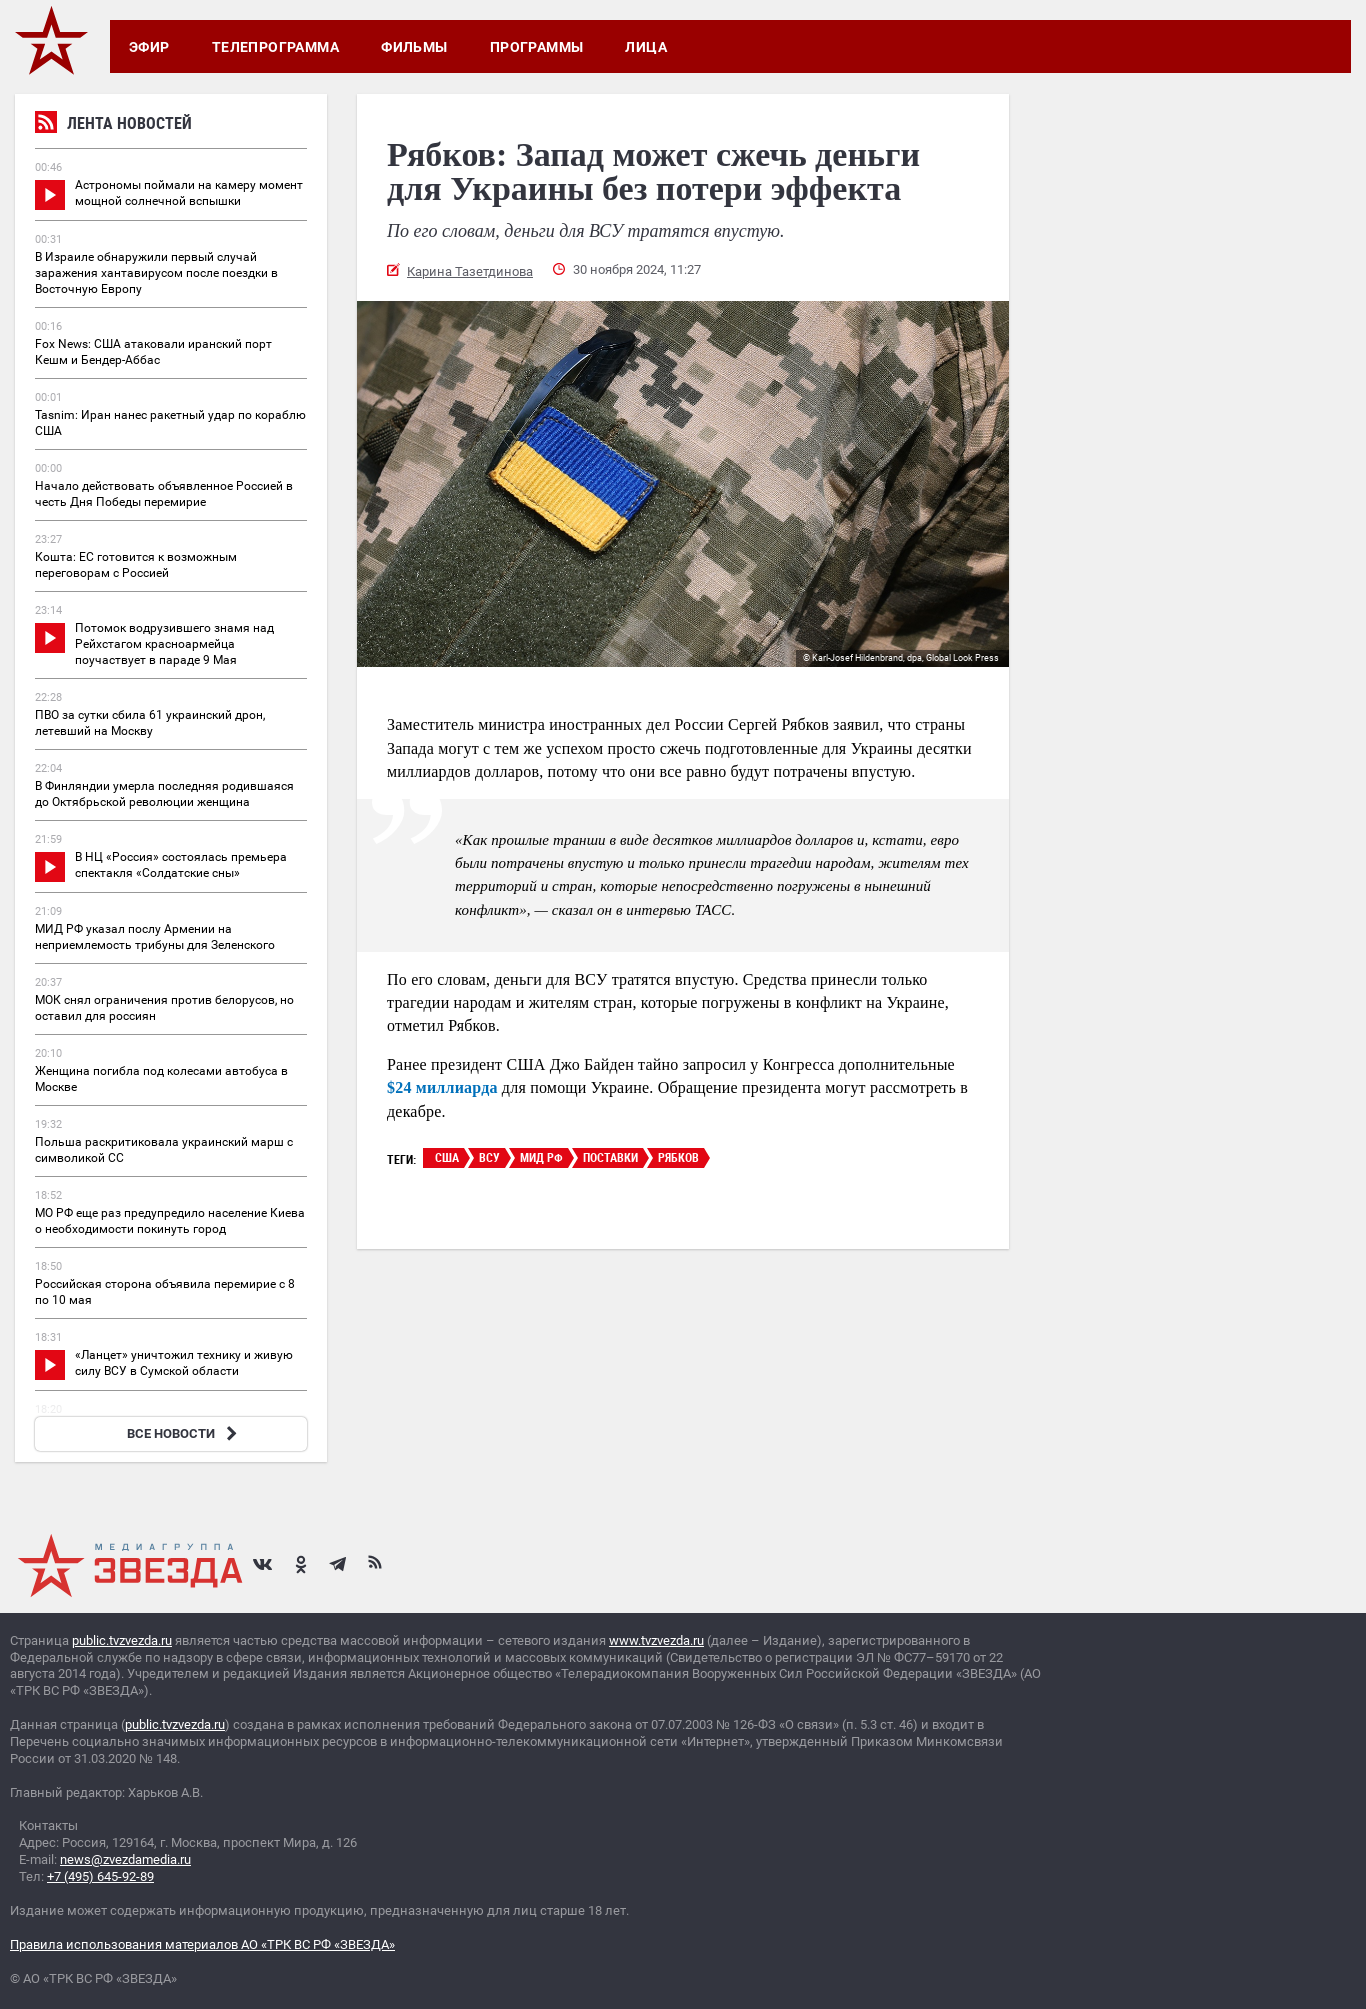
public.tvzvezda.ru (122, 1640)
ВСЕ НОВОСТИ (184, 1433)
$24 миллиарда (442, 1087)
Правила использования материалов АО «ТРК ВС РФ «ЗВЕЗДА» (202, 1944)
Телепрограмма (275, 47)
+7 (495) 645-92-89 (100, 1876)
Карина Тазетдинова (470, 271)
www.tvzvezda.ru (656, 1640)
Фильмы (414, 47)
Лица (646, 47)
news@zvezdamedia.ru (125, 1859)
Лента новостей (113, 125)
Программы (537, 47)
